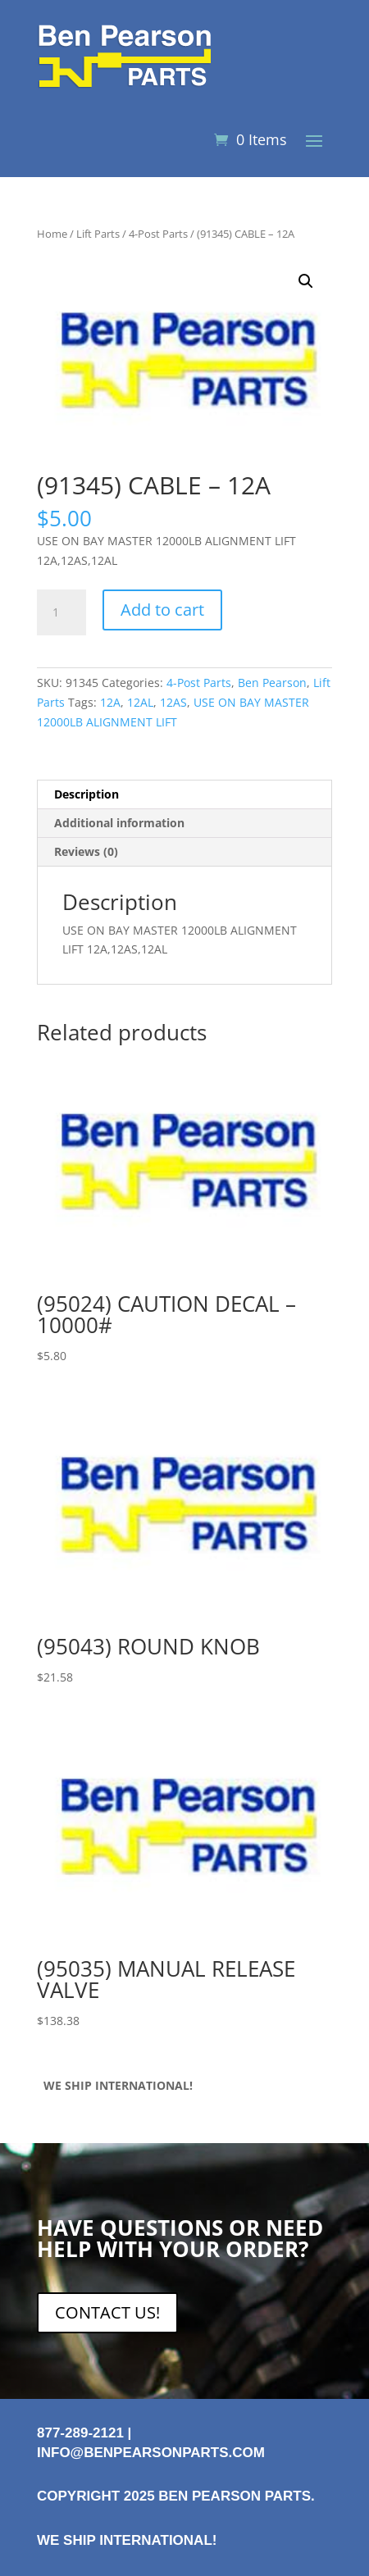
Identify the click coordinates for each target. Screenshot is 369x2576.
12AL (140, 702)
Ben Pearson (272, 682)
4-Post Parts (158, 233)
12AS (173, 702)
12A (110, 702)
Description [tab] (86, 794)
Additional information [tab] (119, 823)
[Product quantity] (61, 612)
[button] (306, 281)
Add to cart (162, 609)
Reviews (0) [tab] (86, 851)
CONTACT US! (107, 2312)
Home (52, 233)
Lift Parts (98, 233)
